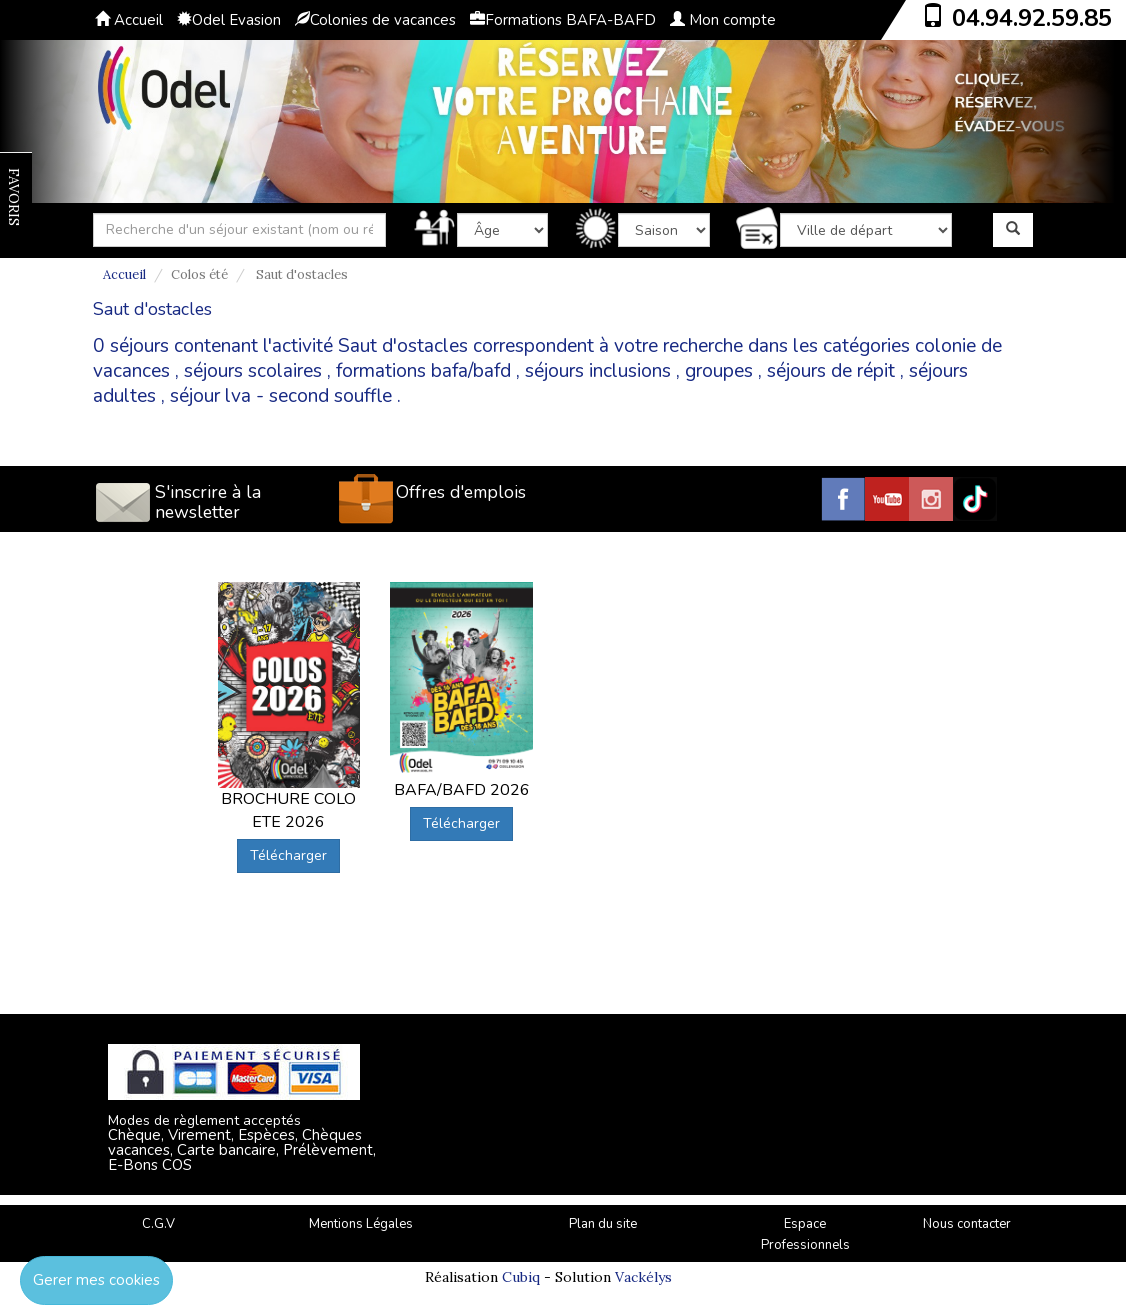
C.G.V (158, 1224)
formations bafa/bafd (423, 371)
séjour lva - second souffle (281, 396)
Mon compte (723, 20)
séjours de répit (831, 371)
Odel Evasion (229, 20)
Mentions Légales (361, 1224)
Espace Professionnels (805, 1234)
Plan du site (603, 1224)
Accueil (129, 20)
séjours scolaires (253, 371)
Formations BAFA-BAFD (563, 20)
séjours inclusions (598, 371)
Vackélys (643, 1277)
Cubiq (521, 1277)
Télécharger (288, 855)
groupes (719, 371)
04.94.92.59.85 (1032, 18)
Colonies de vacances (375, 20)
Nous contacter (967, 1224)
